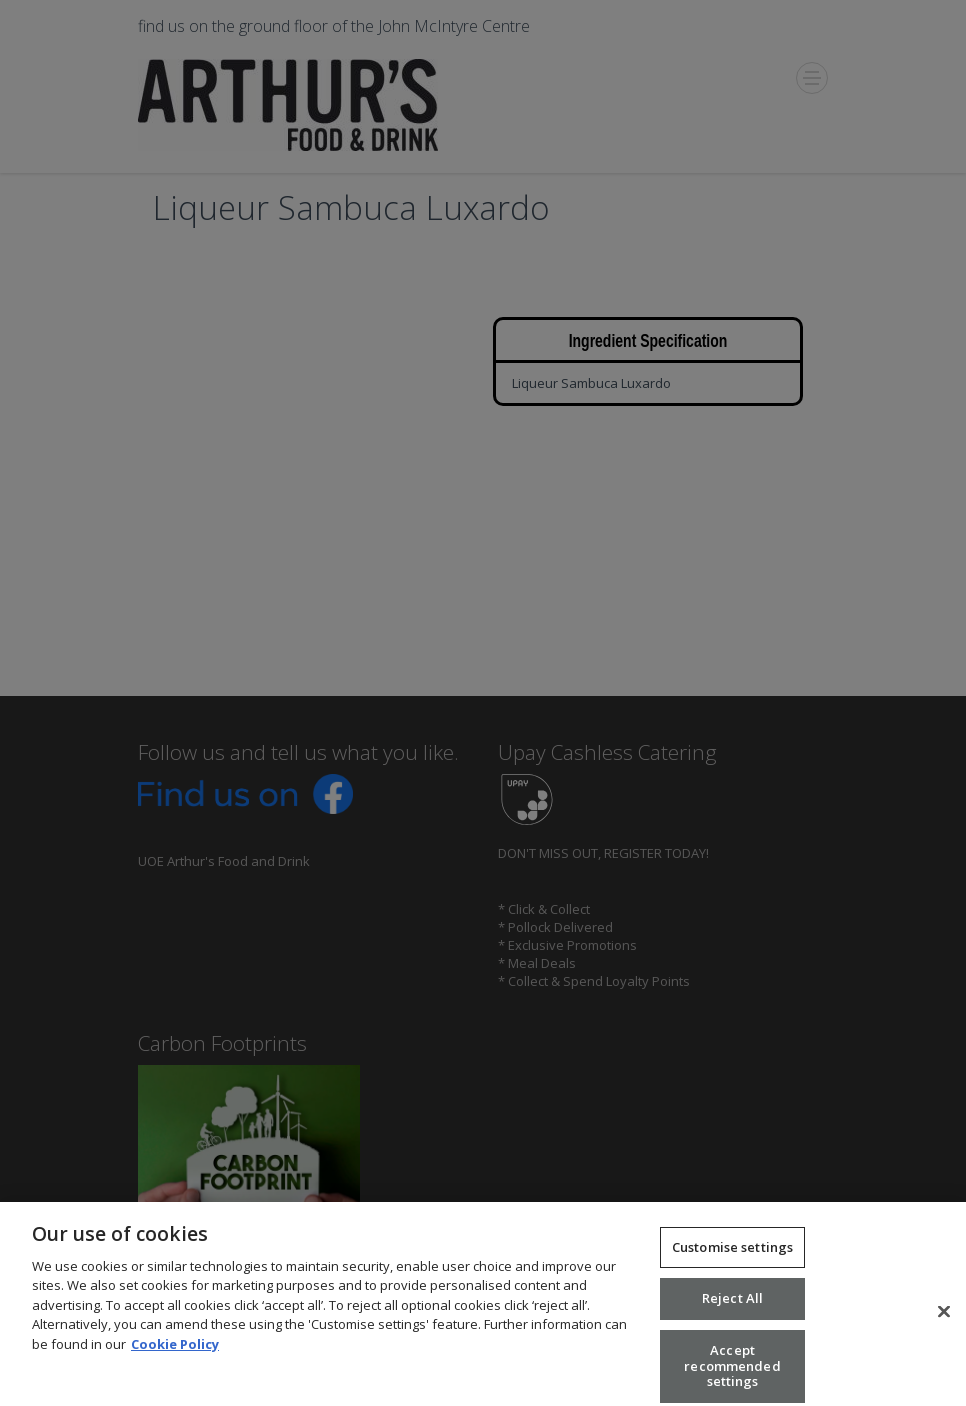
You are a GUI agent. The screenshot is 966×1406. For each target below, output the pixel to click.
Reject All (732, 1306)
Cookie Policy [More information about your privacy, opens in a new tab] (175, 1351)
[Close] (944, 1319)
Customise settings (732, 1254)
